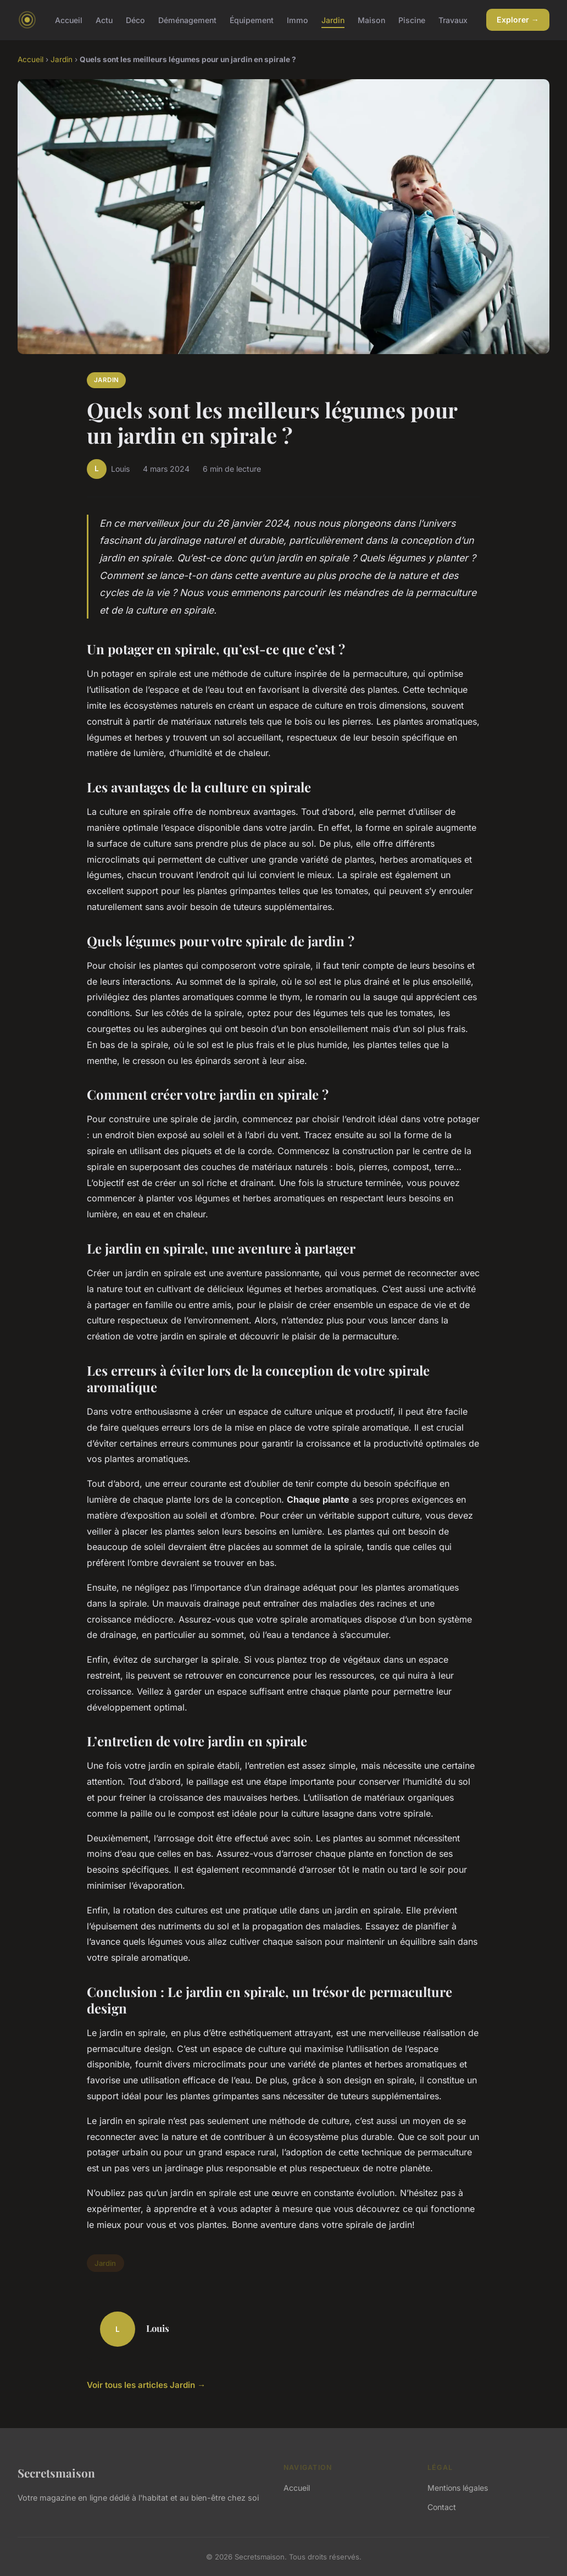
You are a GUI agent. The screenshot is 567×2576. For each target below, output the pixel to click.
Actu (104, 19)
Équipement (252, 19)
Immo (297, 19)
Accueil (68, 19)
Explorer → (518, 19)
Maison (371, 19)
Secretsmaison (56, 2472)
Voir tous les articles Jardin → (146, 2385)
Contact (441, 2507)
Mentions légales (457, 2487)
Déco (135, 19)
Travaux (453, 19)
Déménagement (187, 19)
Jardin (332, 19)
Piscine (411, 19)
